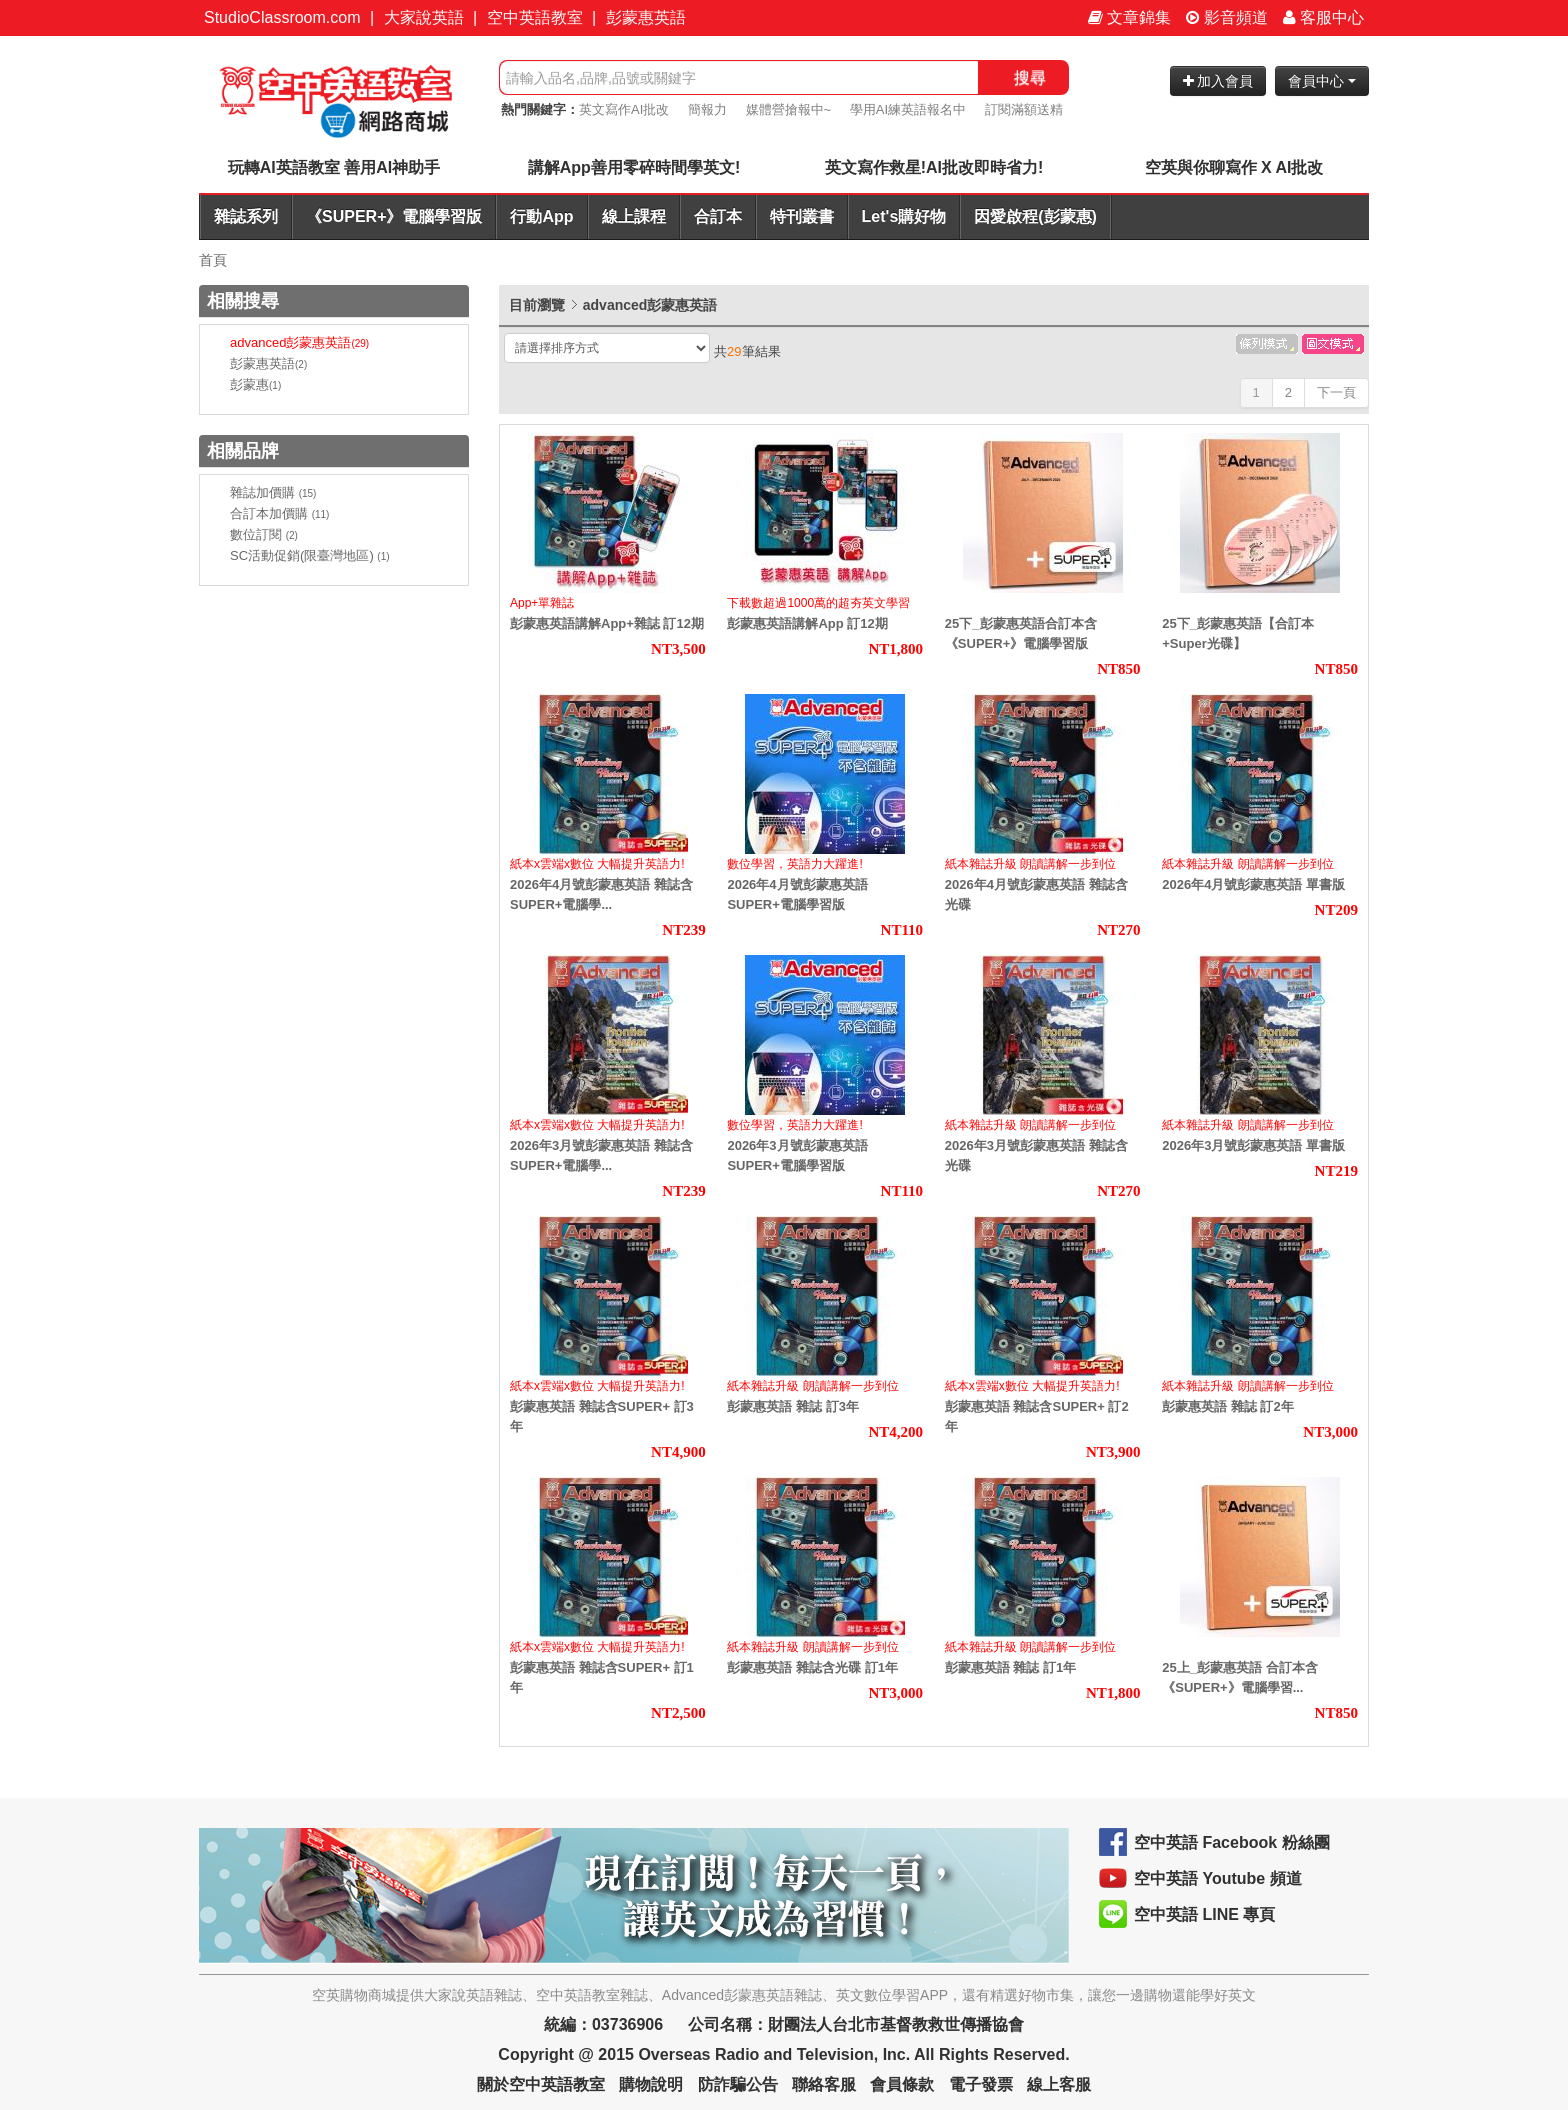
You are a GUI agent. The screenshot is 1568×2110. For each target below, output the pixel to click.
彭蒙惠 (255, 384)
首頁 (213, 260)
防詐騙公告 (738, 2084)
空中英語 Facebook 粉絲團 (1232, 1842)
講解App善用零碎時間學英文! (634, 167)
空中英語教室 (535, 17)
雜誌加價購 (273, 492)
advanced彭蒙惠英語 (299, 342)
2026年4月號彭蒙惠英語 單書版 (1253, 884)
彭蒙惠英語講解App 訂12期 (807, 623)
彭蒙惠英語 (646, 17)
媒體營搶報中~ (789, 109)
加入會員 (1218, 81)
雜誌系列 (246, 216)
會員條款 (902, 2084)
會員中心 (1322, 81)
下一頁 (1336, 392)
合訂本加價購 (279, 513)
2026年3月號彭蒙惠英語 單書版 (1253, 1145)
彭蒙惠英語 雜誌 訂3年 (792, 1406)
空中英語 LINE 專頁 (1204, 1914)
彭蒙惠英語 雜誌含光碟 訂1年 (812, 1667)
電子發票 (981, 2084)
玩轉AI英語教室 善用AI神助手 (334, 167)
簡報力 (707, 109)
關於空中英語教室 (541, 2084)
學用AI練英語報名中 (908, 109)
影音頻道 (1227, 17)
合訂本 (718, 216)
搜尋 (1030, 77)
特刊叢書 (802, 216)
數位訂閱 (264, 534)
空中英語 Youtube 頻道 (1218, 1878)
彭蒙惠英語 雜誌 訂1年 (1010, 1667)
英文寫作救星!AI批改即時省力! (934, 167)
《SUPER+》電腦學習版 (394, 216)
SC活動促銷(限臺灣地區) (310, 555)
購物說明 (651, 2084)
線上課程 (634, 216)
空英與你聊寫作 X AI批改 (1234, 167)
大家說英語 (424, 17)
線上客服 (1059, 2084)
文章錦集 (1129, 17)
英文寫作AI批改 (624, 109)
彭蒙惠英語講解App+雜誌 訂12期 (607, 623)
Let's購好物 (904, 216)
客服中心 (1323, 17)
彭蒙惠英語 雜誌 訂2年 (1227, 1406)
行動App (541, 216)
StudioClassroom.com (282, 17)
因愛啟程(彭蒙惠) (1035, 216)
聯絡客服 (824, 2084)
